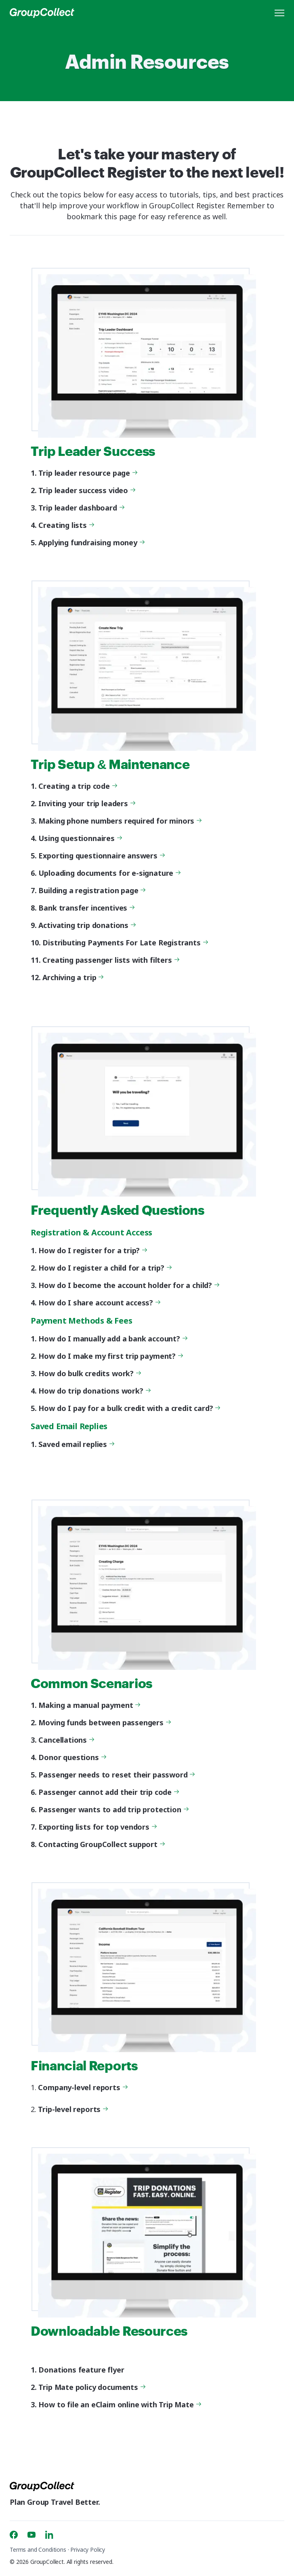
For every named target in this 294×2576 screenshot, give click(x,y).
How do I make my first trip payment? (109, 1356)
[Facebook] (14, 2535)
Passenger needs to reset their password (115, 1774)
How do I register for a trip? (92, 1250)
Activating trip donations (86, 925)
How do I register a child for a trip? (104, 1268)
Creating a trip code (76, 786)
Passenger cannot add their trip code (107, 1792)
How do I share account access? (98, 1302)
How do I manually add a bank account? (112, 1338)
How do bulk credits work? (88, 1373)
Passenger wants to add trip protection (112, 1809)
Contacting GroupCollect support (100, 1844)
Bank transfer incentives (85, 908)
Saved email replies (75, 1444)
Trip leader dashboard (80, 508)
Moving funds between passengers (103, 1722)
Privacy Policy (87, 2549)
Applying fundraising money (90, 542)
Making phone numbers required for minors (119, 821)
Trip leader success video (86, 490)
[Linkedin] (49, 2535)
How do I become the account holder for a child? (128, 1285)
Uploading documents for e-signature (108, 873)
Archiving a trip (72, 977)
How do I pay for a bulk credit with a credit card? (128, 1408)
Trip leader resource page (87, 473)
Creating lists (65, 525)
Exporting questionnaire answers (100, 855)
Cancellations (65, 1740)
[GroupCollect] (42, 12)
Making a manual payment (88, 1705)
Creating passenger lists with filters (109, 960)
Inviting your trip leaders (85, 803)
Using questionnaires (79, 838)
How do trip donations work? (93, 1391)
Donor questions (71, 1757)
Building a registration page (91, 890)
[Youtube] (31, 2535)
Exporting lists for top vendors (96, 1827)
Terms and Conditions (38, 2549)
